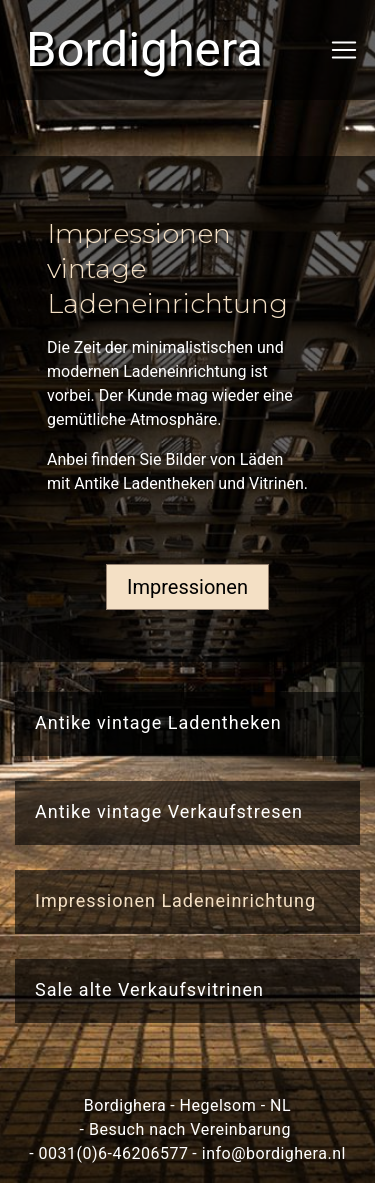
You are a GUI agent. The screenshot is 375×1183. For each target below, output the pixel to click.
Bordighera (97, 49)
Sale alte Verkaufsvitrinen (149, 989)
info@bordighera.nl (274, 1153)
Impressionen (187, 587)
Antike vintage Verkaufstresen (169, 811)
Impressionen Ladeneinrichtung (175, 900)
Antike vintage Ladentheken (158, 722)
